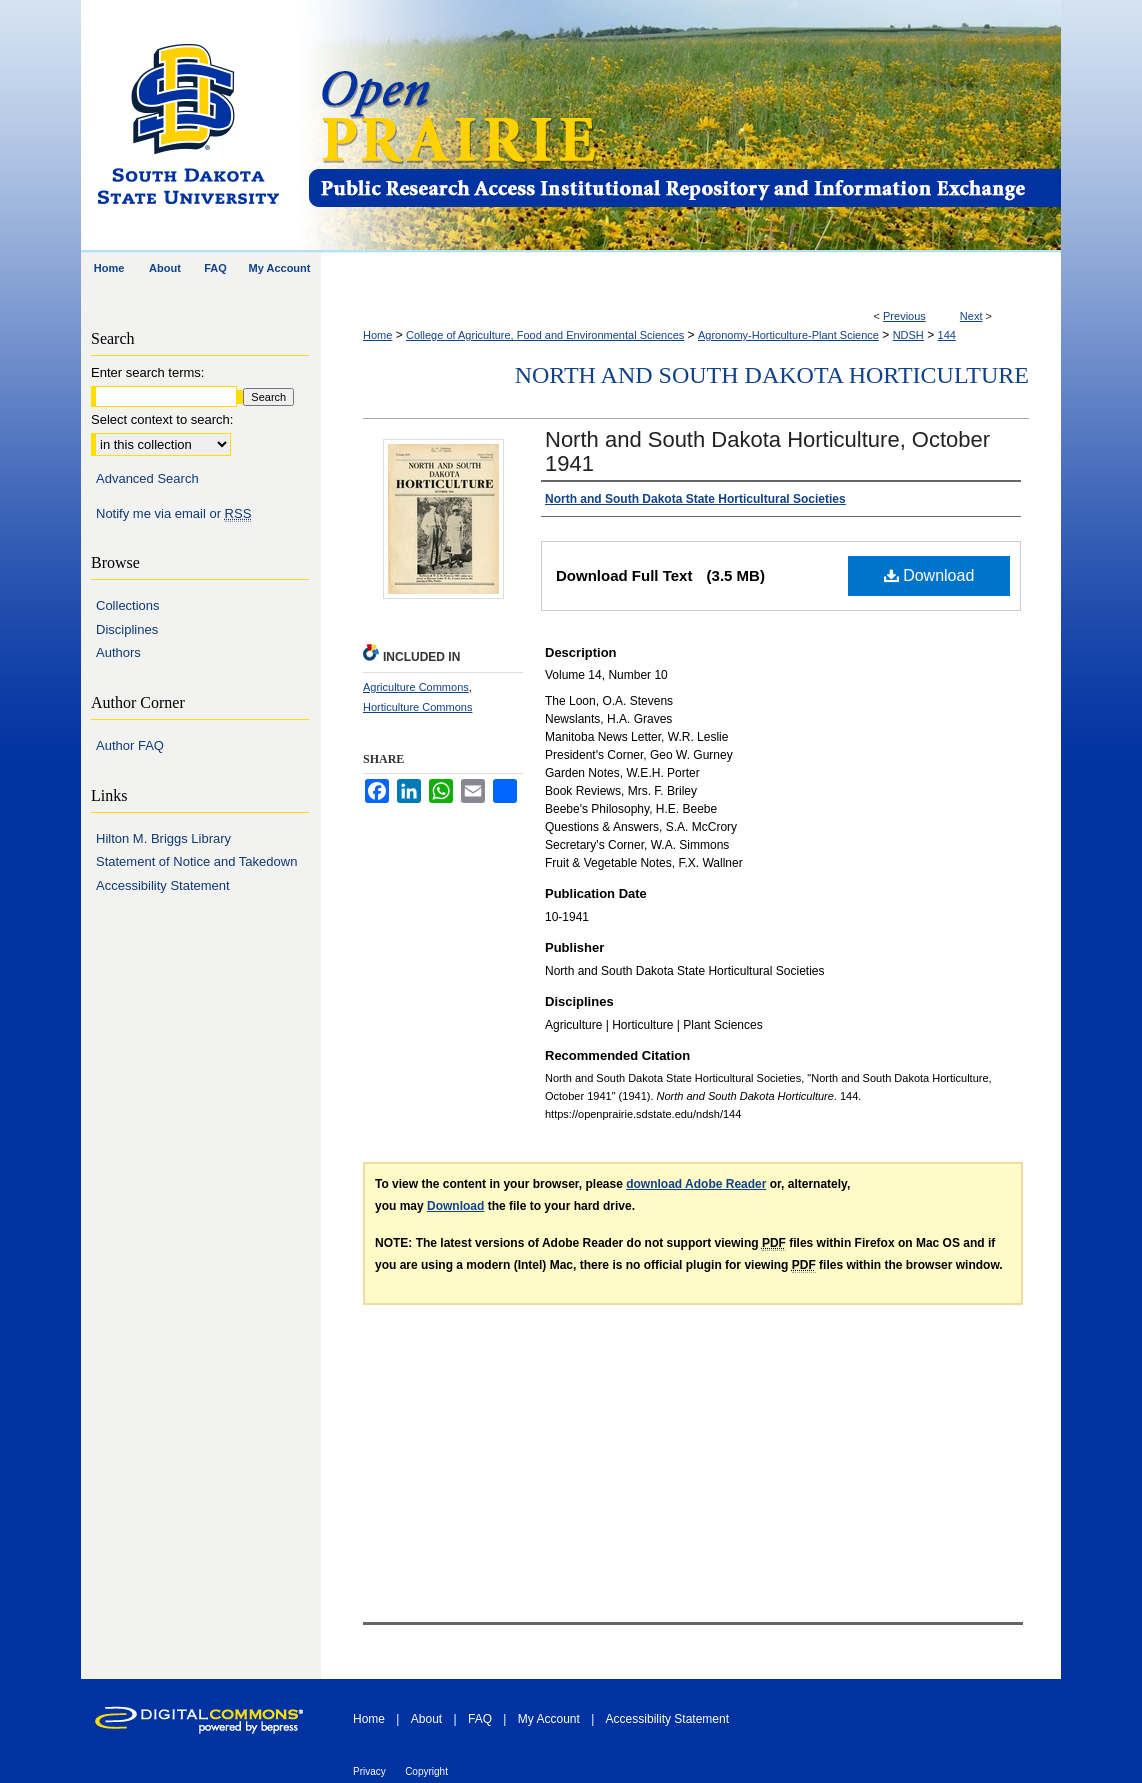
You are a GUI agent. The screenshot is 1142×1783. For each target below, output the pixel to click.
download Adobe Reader (696, 1184)
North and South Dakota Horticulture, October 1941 (767, 451)
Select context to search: (162, 419)
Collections (128, 605)
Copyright (426, 1771)
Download (929, 575)
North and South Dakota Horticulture (772, 375)
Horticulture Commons (417, 707)
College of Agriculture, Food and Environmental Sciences (545, 335)
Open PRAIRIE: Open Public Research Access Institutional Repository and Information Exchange (683, 126)
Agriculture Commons (416, 687)
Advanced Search (147, 478)
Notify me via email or (173, 514)
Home (377, 335)
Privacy (369, 1771)
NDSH (908, 335)
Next (971, 316)
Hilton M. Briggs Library (163, 838)
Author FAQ (130, 745)
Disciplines (127, 629)
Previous (904, 316)
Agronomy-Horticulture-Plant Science (788, 335)
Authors (118, 652)
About (426, 1719)
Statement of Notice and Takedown (196, 861)
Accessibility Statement (163, 885)
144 (947, 335)
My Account (549, 1719)
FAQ (480, 1719)
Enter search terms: (147, 372)
